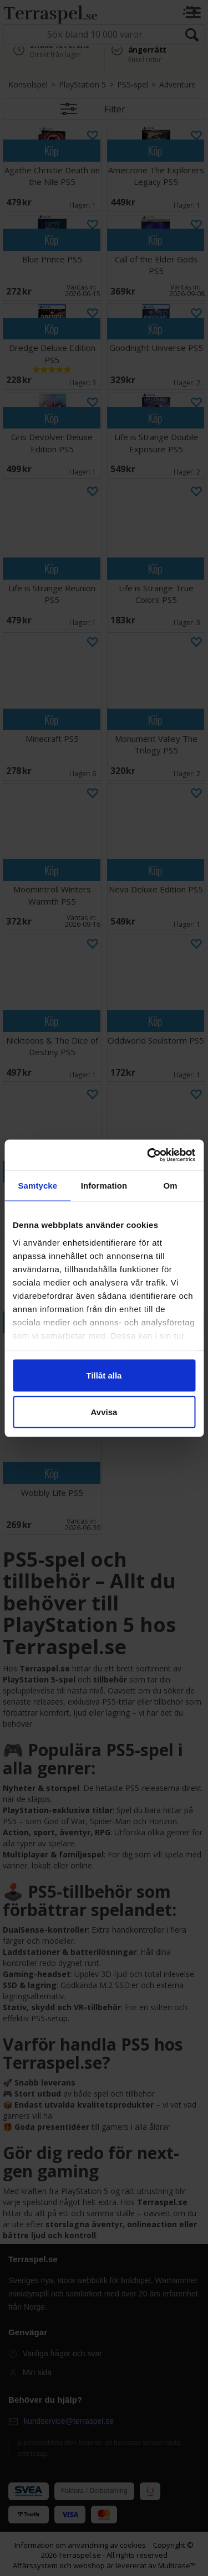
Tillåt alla (104, 1375)
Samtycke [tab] (37, 1185)
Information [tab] (104, 1185)
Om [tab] (170, 1185)
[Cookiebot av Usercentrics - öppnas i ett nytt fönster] (148, 1155)
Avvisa (104, 1411)
